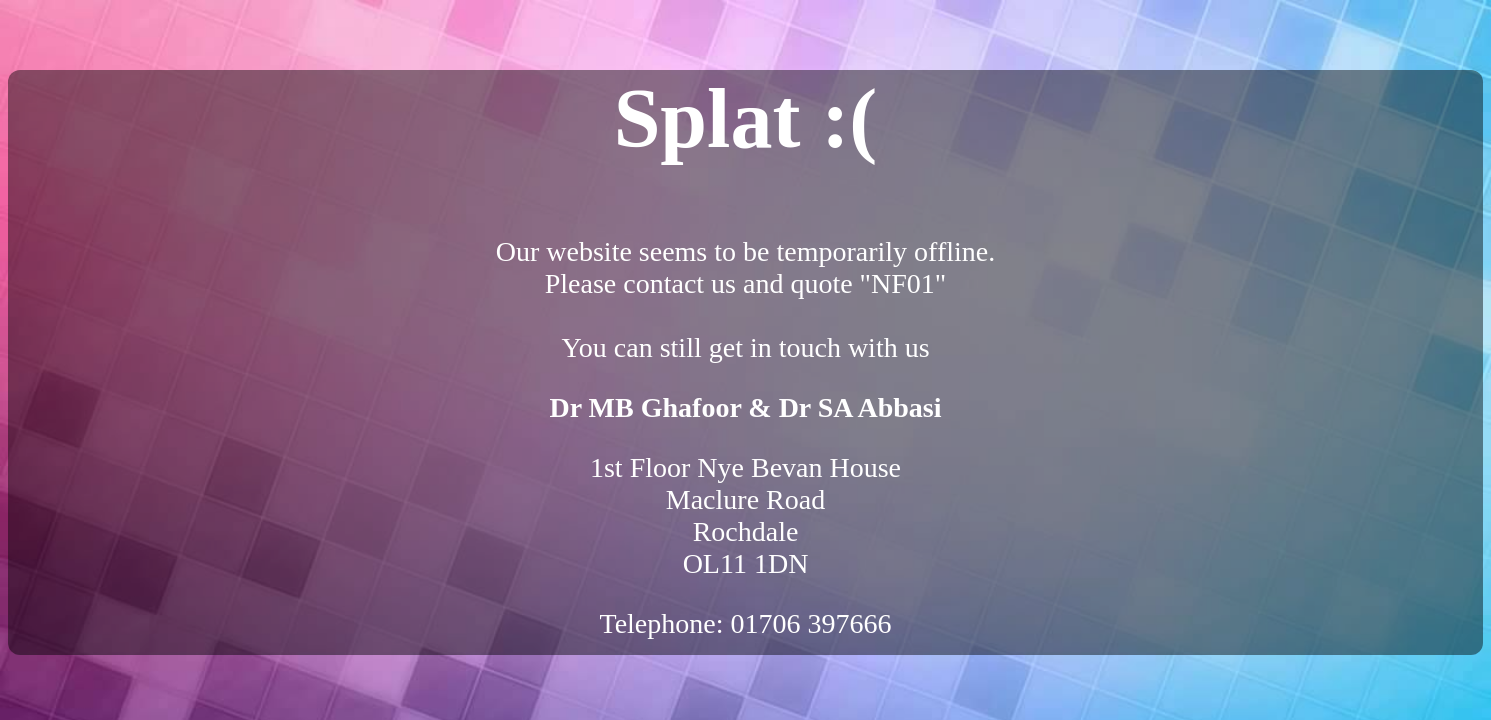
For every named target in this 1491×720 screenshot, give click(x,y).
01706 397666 (811, 623)
